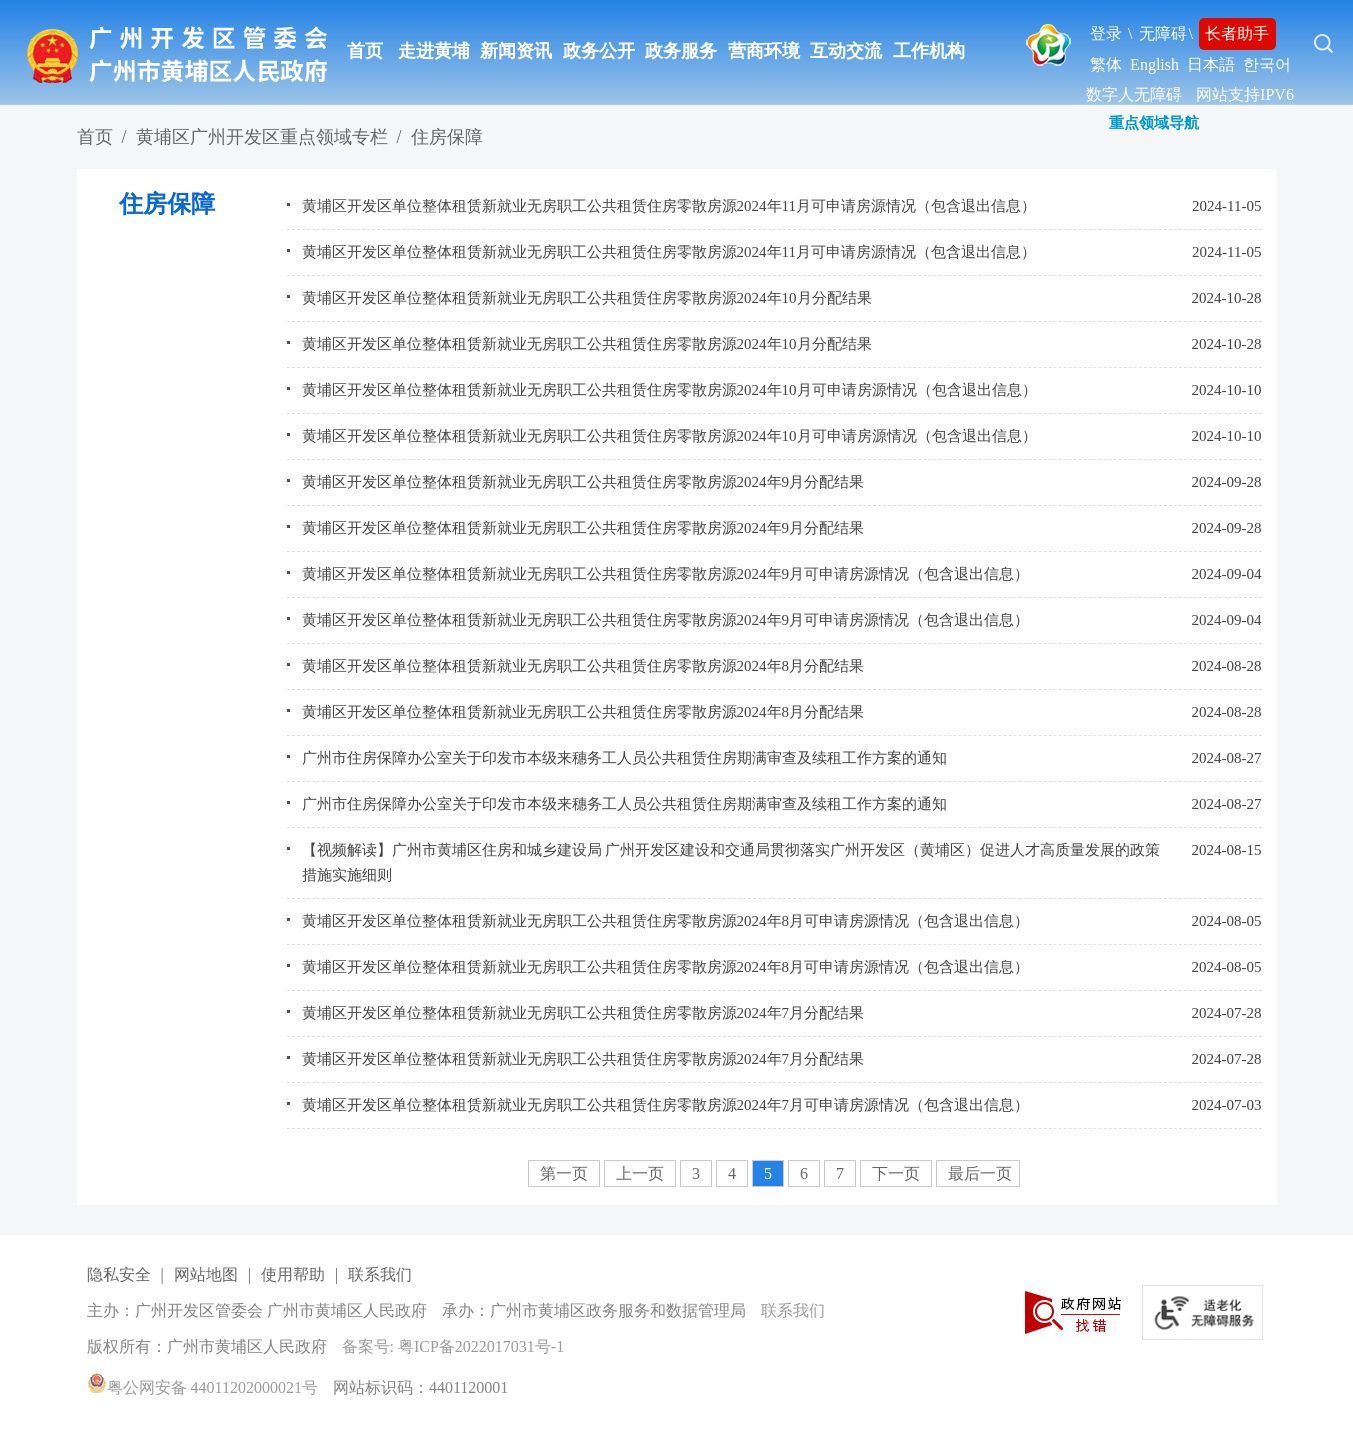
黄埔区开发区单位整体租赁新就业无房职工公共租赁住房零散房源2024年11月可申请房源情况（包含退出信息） (669, 206)
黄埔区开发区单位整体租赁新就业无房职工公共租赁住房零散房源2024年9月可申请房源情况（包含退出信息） (666, 574)
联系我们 (380, 1274)
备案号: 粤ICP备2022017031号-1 (453, 1346)
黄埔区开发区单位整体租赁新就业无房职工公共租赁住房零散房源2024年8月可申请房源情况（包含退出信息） (666, 921)
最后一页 (980, 1173)
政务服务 (681, 51)
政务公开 (599, 51)
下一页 (898, 1173)
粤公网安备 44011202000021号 (202, 1387)
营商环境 (764, 51)
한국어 (1267, 64)
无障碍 (1163, 33)
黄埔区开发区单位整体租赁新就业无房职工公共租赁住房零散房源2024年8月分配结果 (583, 666)
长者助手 (1237, 33)
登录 (1106, 33)
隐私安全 (119, 1274)
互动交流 (846, 51)
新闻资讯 (516, 51)
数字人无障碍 (1134, 94)
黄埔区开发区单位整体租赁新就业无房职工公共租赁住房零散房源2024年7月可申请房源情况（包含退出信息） (666, 1105)
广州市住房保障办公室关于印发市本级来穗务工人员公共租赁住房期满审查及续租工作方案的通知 (624, 758)
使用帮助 (293, 1274)
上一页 (642, 1173)
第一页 (566, 1173)
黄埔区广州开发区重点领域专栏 (262, 137)
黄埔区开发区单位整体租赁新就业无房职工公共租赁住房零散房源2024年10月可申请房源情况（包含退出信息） (669, 390)
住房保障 (447, 137)
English (1154, 64)
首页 (365, 51)
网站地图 (206, 1274)
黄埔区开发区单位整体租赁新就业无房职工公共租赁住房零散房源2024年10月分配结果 (587, 298)
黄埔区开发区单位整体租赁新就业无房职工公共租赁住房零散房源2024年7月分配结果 (583, 1013)
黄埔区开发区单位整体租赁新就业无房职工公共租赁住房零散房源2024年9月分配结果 (583, 482)
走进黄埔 (434, 51)
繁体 (1106, 64)
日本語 (1211, 64)
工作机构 (929, 51)
